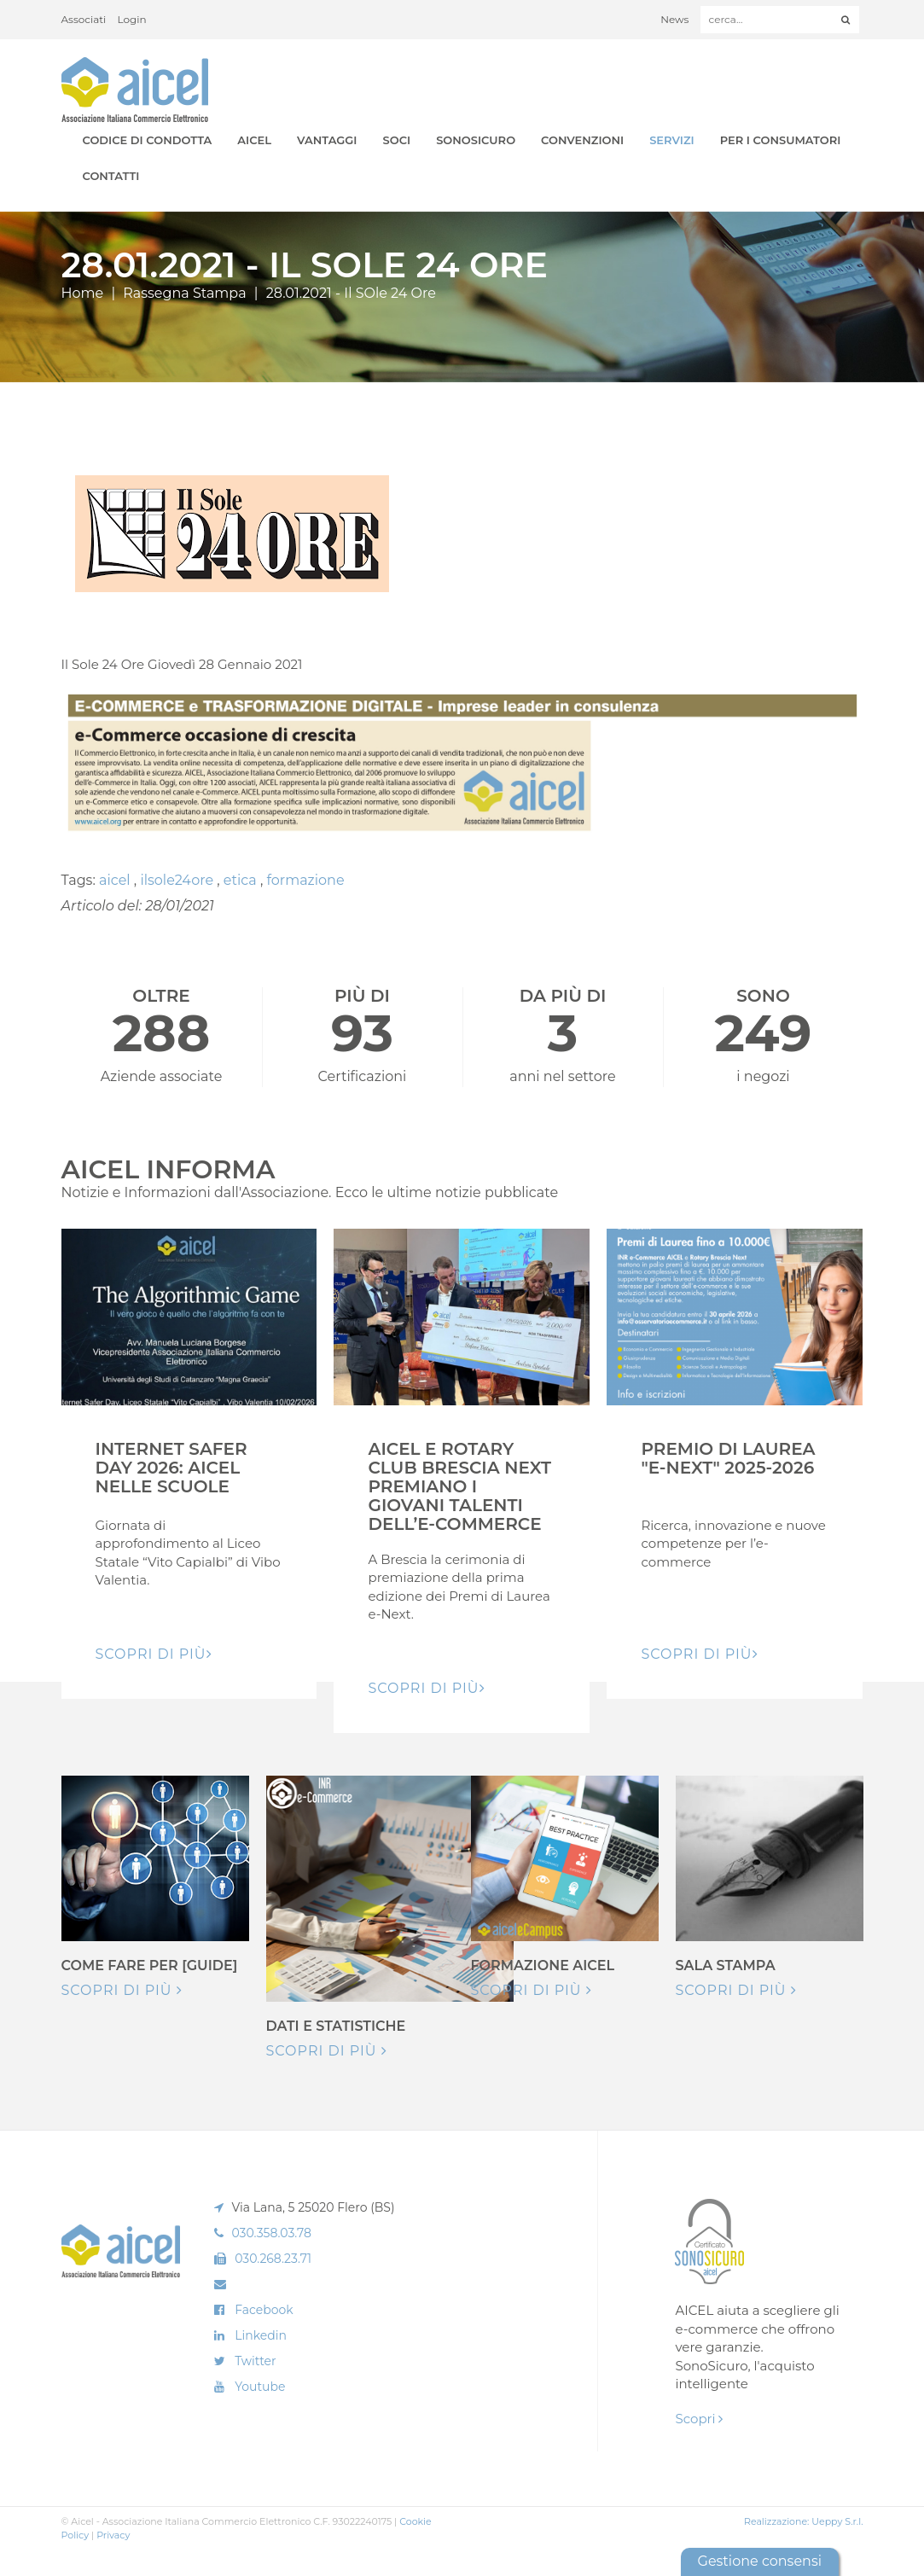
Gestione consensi (760, 2561)
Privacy (113, 2535)
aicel (116, 880)
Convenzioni (582, 140)
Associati (84, 19)
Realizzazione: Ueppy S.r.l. (803, 2521)
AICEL (254, 140)
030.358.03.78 (271, 2233)
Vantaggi (327, 140)
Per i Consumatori (780, 140)
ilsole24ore (178, 880)
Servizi (671, 140)
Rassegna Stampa (184, 293)
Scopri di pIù (154, 1654)
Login (132, 19)
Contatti (111, 176)
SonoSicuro (475, 140)
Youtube (260, 2386)
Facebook (264, 2309)
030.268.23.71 (273, 2258)
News (674, 19)
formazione (306, 880)
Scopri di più (122, 1990)
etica (242, 880)
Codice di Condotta (147, 140)
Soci (397, 140)
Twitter (255, 2361)
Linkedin (261, 2335)
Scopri (699, 2418)
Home (82, 293)
